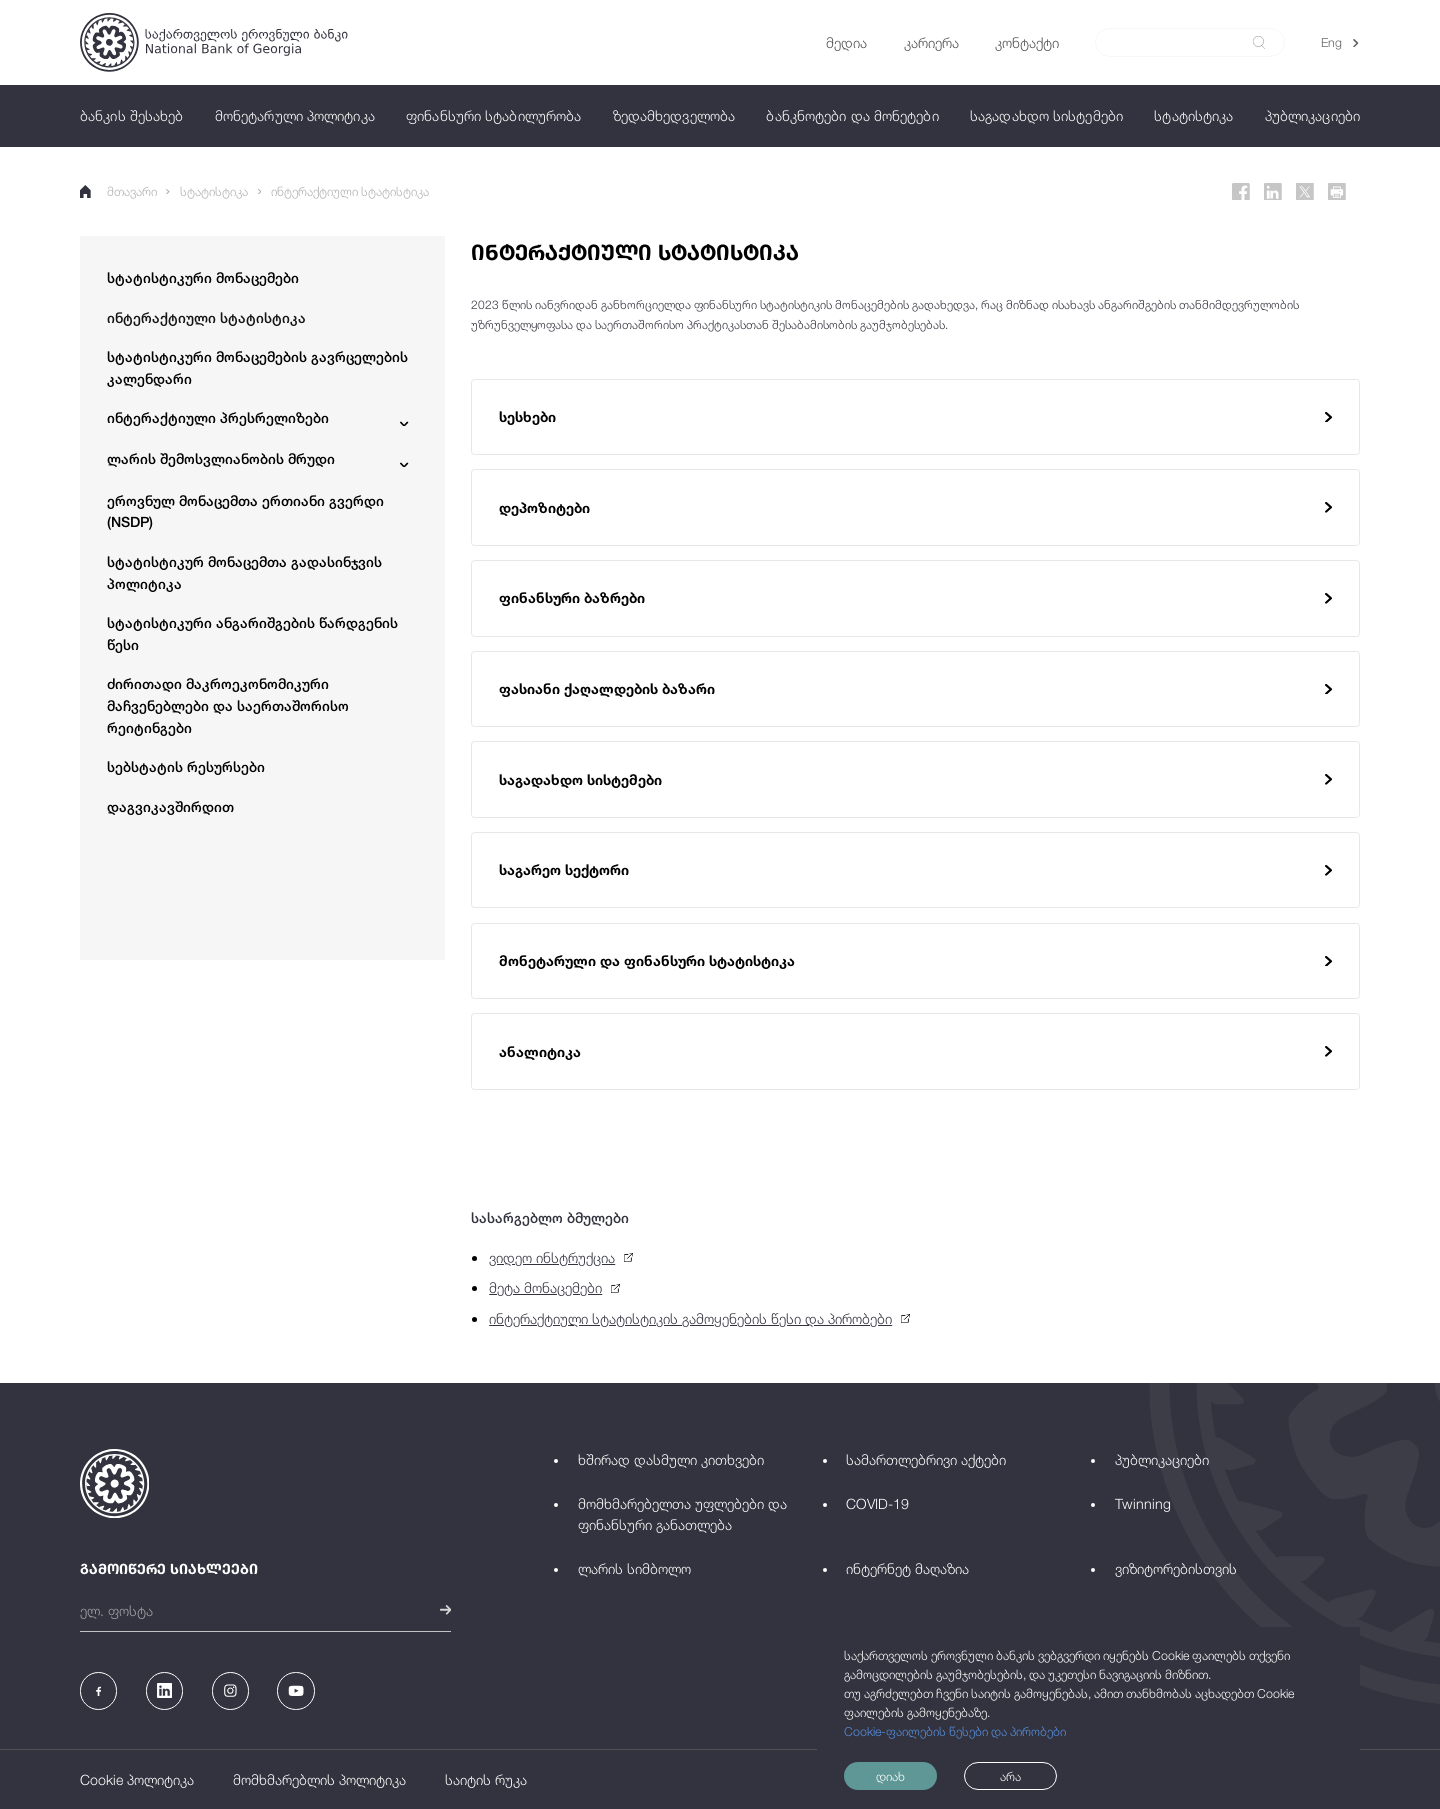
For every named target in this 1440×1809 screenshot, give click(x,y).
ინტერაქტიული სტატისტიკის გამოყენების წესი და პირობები (690, 1318)
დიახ (890, 1776)
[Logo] (214, 42)
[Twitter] (1305, 192)
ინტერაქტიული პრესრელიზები (218, 417)
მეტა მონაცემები (545, 1287)
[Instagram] (230, 1690)
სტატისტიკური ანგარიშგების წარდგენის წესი (252, 633)
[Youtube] (295, 1690)
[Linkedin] (1273, 192)
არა (1010, 1776)
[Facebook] (1241, 192)
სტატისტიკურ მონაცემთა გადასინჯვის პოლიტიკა (244, 572)
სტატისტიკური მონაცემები (203, 277)
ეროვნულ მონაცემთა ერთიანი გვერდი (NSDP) (245, 511)
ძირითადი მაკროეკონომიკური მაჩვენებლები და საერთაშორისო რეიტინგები (228, 705)
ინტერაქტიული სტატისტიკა (350, 191)
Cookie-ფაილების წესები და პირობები (955, 1731)
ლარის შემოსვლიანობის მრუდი (221, 458)
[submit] (1259, 42)
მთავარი (118, 191)
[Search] (1179, 43)
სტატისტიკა (214, 191)
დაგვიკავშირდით (170, 806)
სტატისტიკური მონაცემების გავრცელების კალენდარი (257, 367)
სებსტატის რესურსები (186, 766)
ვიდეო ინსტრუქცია (552, 1257)
